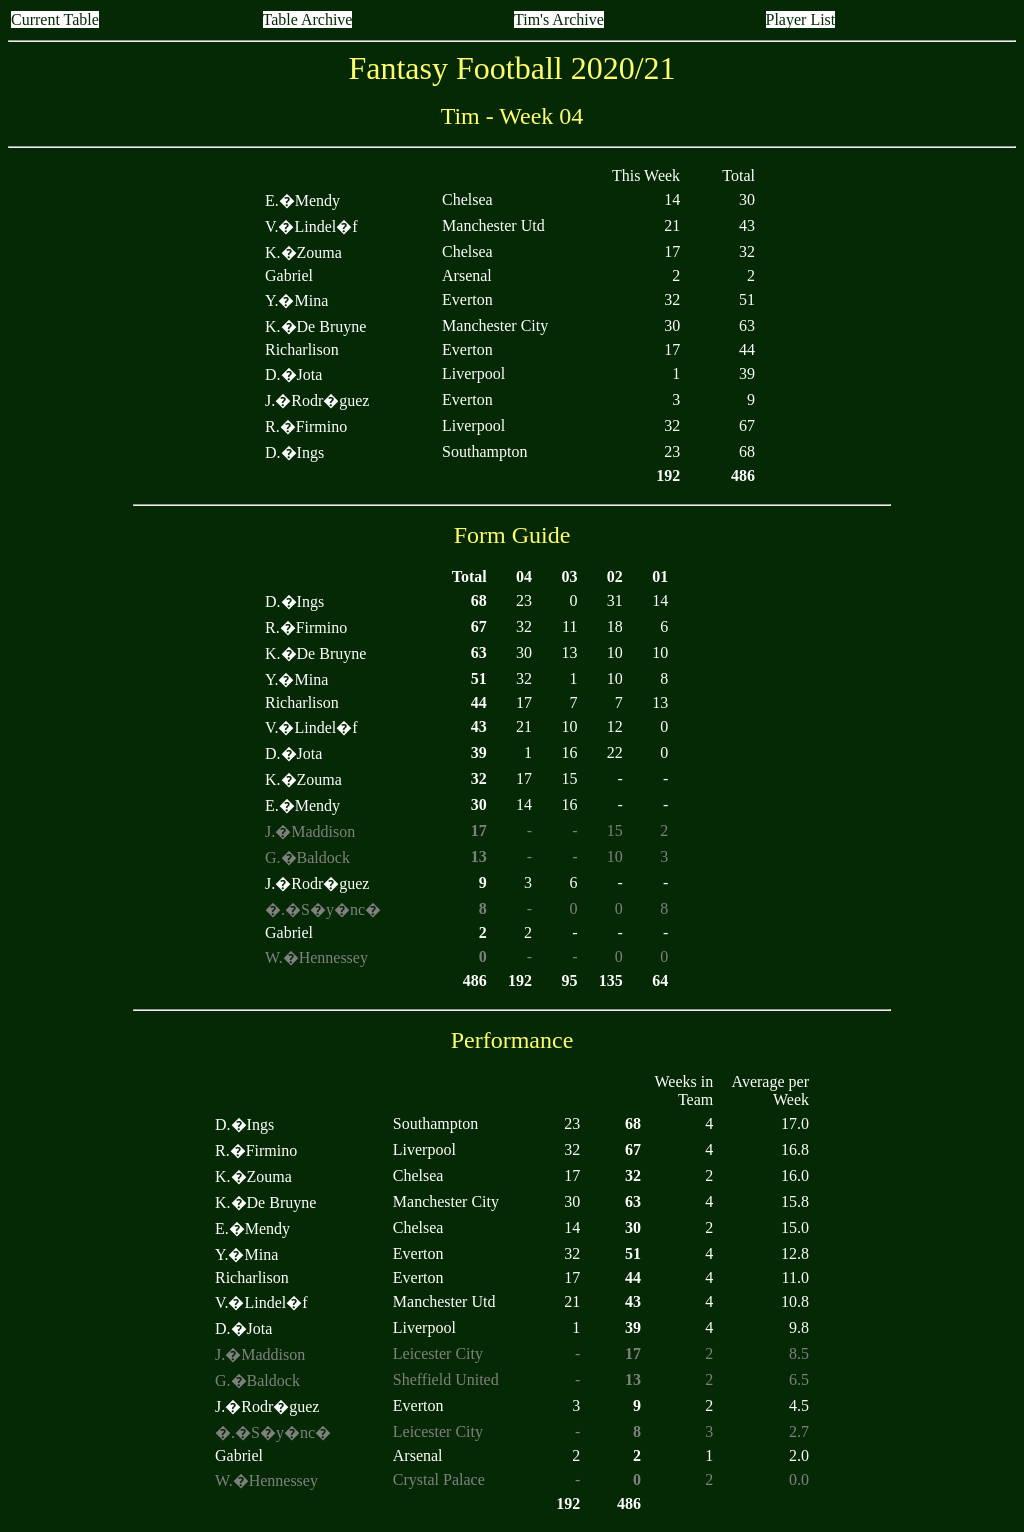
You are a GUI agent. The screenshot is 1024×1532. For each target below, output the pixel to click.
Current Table (55, 19)
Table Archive (308, 19)
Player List (801, 19)
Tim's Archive (559, 19)
